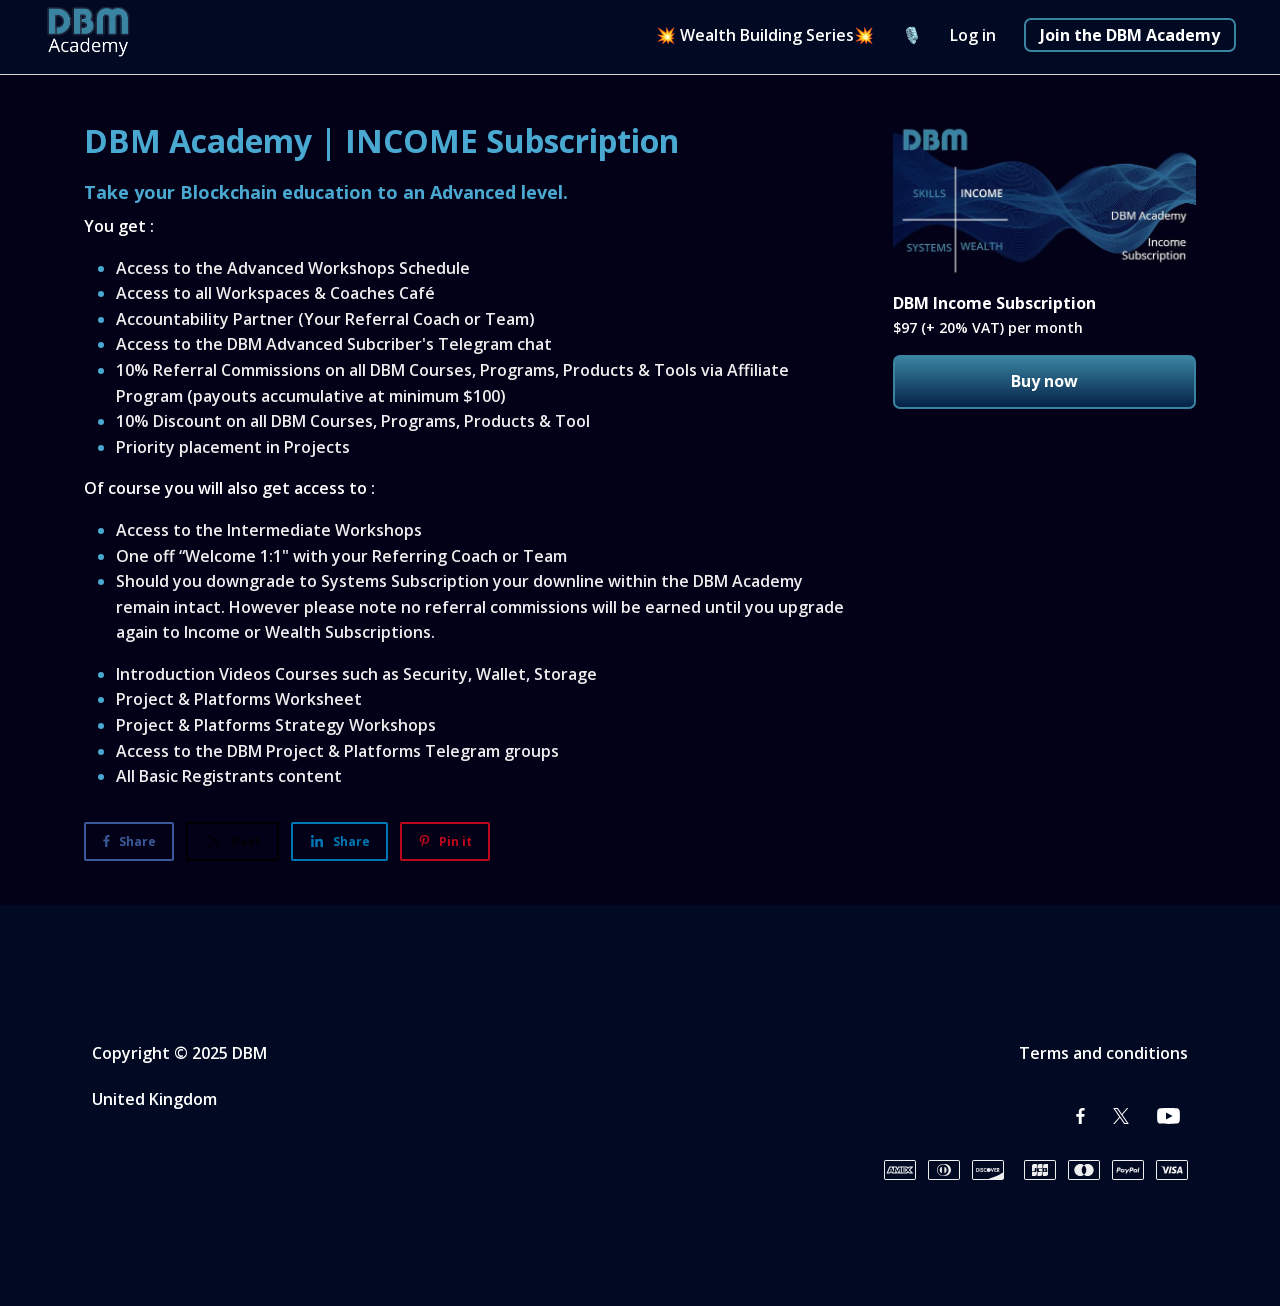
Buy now (1044, 381)
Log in (973, 35)
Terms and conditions (1103, 1053)
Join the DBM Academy (1130, 35)
